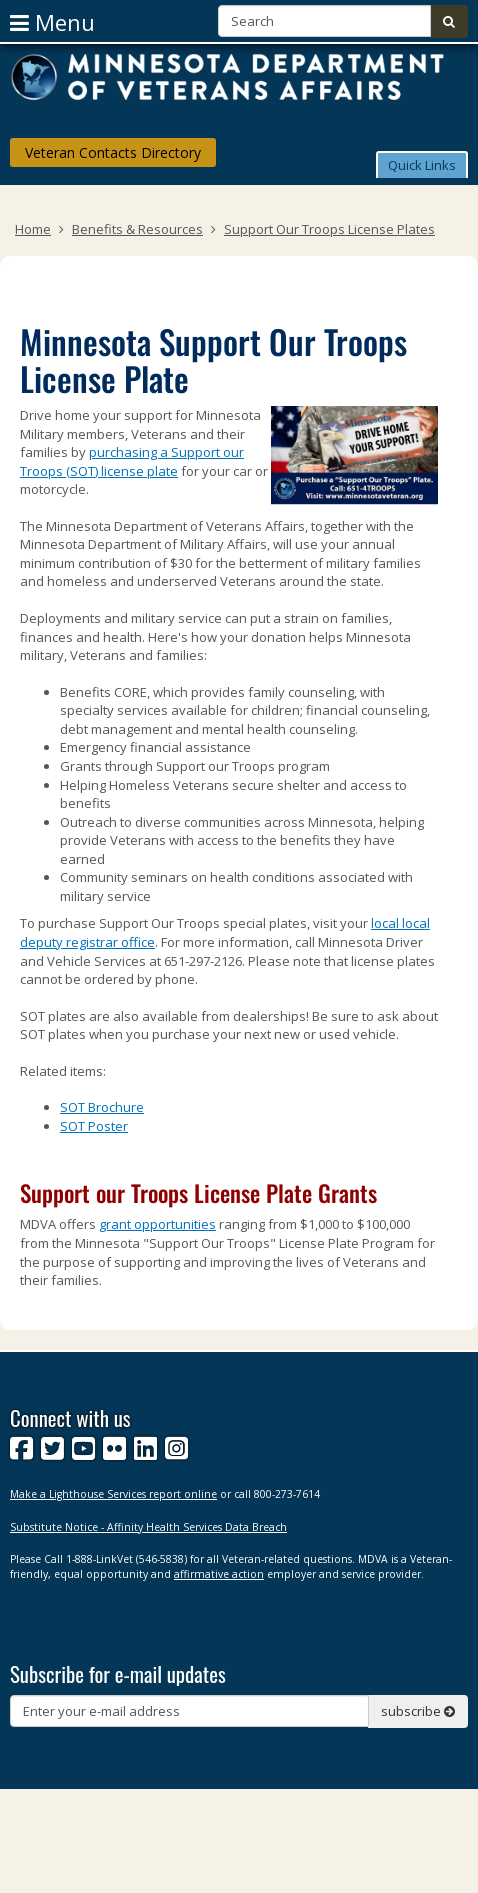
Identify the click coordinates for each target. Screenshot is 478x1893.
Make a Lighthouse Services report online (113, 1494)
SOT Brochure (102, 1107)
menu (52, 22)
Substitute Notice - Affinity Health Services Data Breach (148, 1527)
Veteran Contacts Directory (113, 152)
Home (33, 229)
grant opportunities (157, 1224)
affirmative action (219, 1574)
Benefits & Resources (137, 229)
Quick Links (422, 165)
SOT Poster (94, 1126)
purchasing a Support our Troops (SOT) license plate (132, 461)
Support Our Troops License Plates (329, 229)
